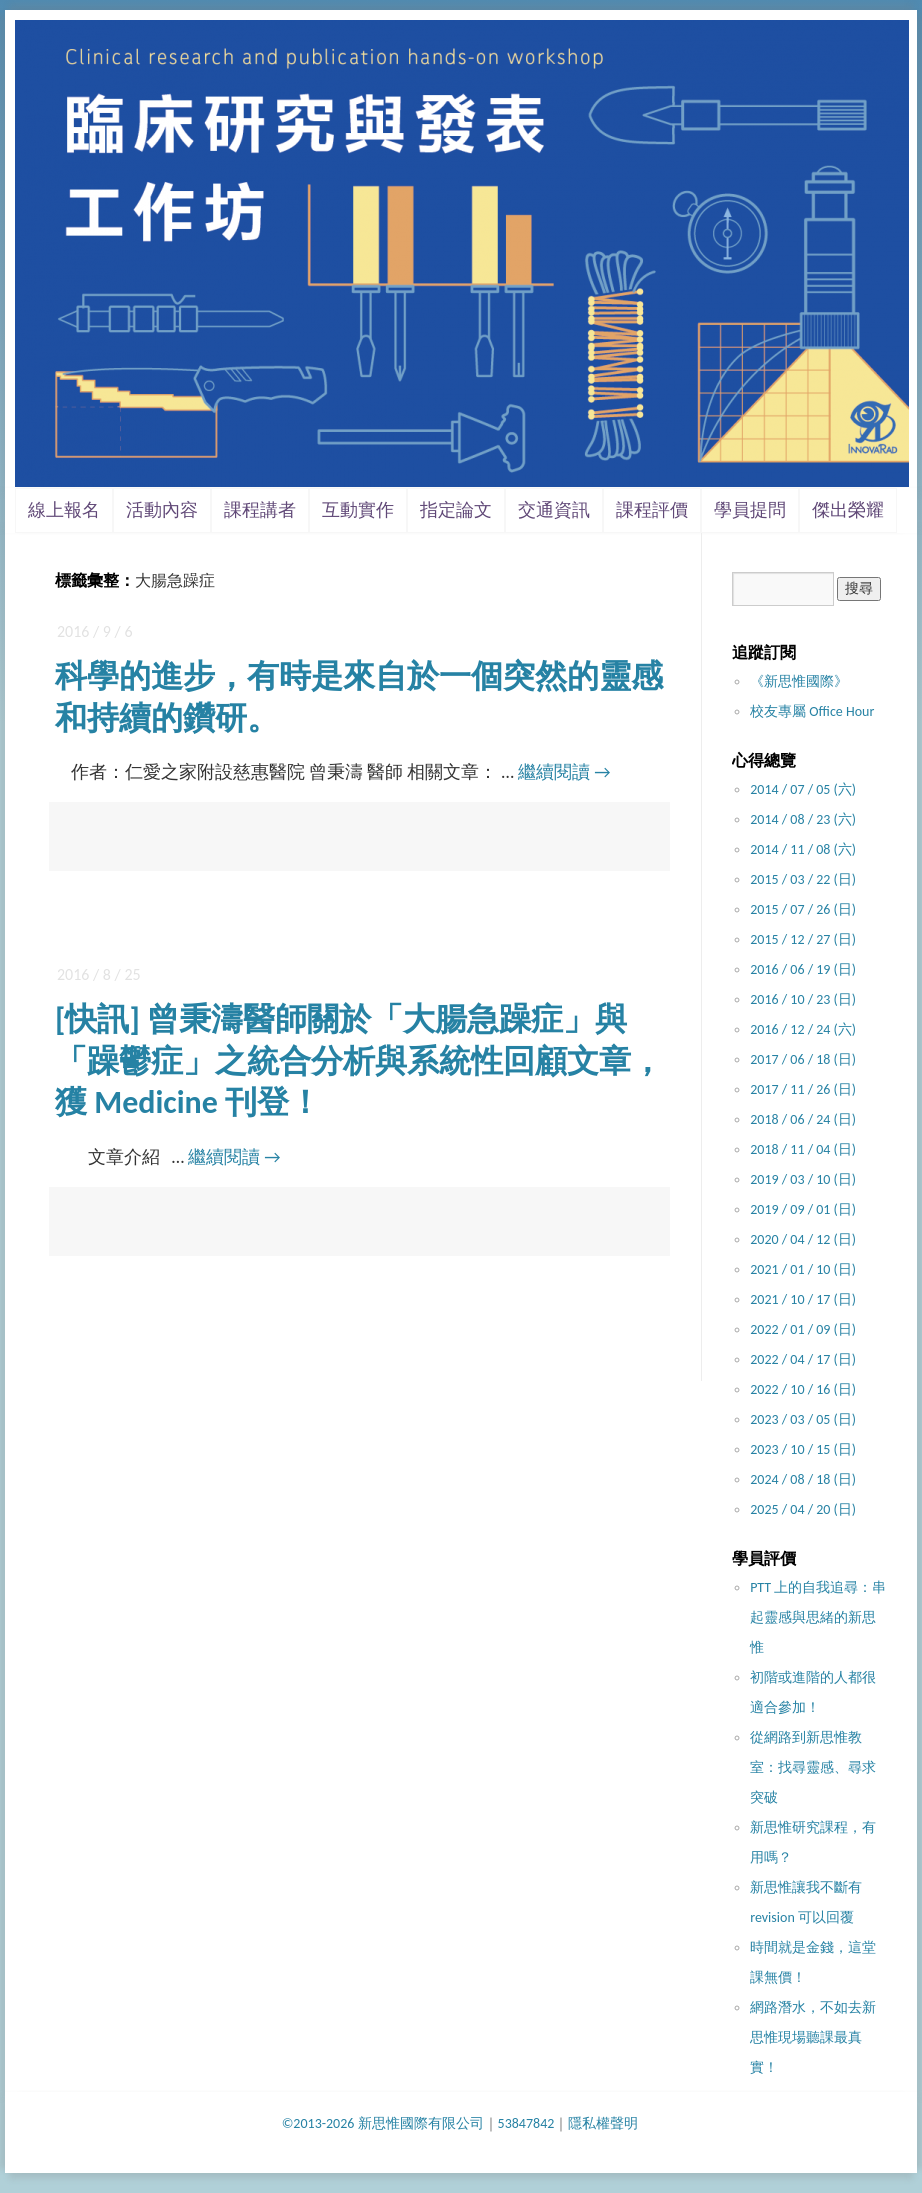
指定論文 (456, 510)
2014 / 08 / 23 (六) (803, 819)
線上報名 (64, 510)
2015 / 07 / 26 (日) (803, 909)
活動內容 (162, 510)
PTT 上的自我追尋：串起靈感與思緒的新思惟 (818, 1617)
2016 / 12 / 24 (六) (803, 1029)
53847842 (526, 2123)
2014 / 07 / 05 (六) (803, 789)
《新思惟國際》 (799, 681)
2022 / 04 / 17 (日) (803, 1359)
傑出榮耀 (848, 510)
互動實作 (358, 510)
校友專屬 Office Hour (812, 711)
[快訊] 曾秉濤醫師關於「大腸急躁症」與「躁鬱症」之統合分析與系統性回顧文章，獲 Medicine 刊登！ (359, 1061)
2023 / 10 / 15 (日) (803, 1449)
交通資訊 (554, 510)
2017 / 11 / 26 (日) (803, 1089)
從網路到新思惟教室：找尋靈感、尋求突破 (813, 1767)
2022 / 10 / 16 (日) (803, 1389)
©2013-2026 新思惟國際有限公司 (383, 2123)
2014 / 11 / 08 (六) (803, 849)
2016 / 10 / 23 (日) (803, 999)
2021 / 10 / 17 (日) (803, 1299)
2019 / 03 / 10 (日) (803, 1179)
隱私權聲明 (603, 2123)
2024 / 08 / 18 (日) (803, 1479)
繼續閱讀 (564, 772)
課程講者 (260, 510)
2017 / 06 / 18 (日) (803, 1059)
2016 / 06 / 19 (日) (803, 969)
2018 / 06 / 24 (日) (803, 1119)
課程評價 (652, 510)
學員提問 (750, 510)
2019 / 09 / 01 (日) (803, 1209)
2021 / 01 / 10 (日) (803, 1269)
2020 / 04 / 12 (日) (803, 1239)
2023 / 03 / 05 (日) (803, 1419)
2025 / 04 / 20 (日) (803, 1509)
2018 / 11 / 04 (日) (803, 1149)
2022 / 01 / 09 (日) (803, 1329)
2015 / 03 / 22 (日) (803, 879)
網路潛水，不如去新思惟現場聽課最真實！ (813, 2037)
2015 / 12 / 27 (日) (803, 939)
